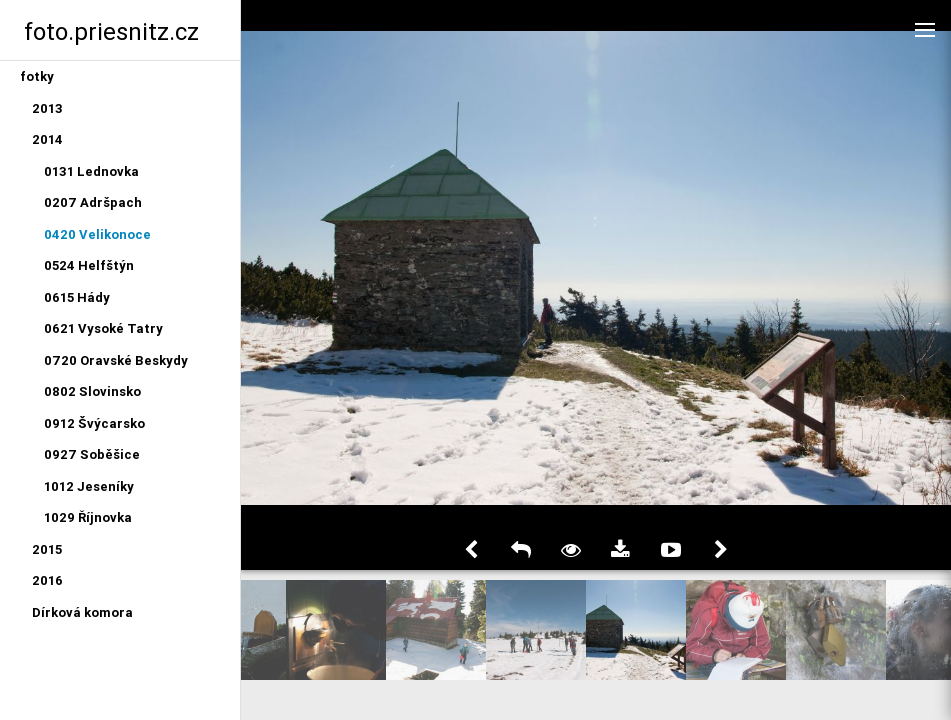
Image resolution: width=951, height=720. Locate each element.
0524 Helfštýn (89, 265)
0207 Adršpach (93, 202)
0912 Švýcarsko (94, 423)
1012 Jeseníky (89, 486)
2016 (47, 580)
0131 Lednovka (91, 171)
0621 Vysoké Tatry (103, 328)
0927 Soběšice (92, 454)
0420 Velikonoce (97, 234)
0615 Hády (77, 297)
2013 (47, 108)
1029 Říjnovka (88, 517)
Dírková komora (82, 612)
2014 (47, 139)
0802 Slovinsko (92, 391)
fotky (37, 76)
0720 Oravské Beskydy (116, 360)
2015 (47, 549)
